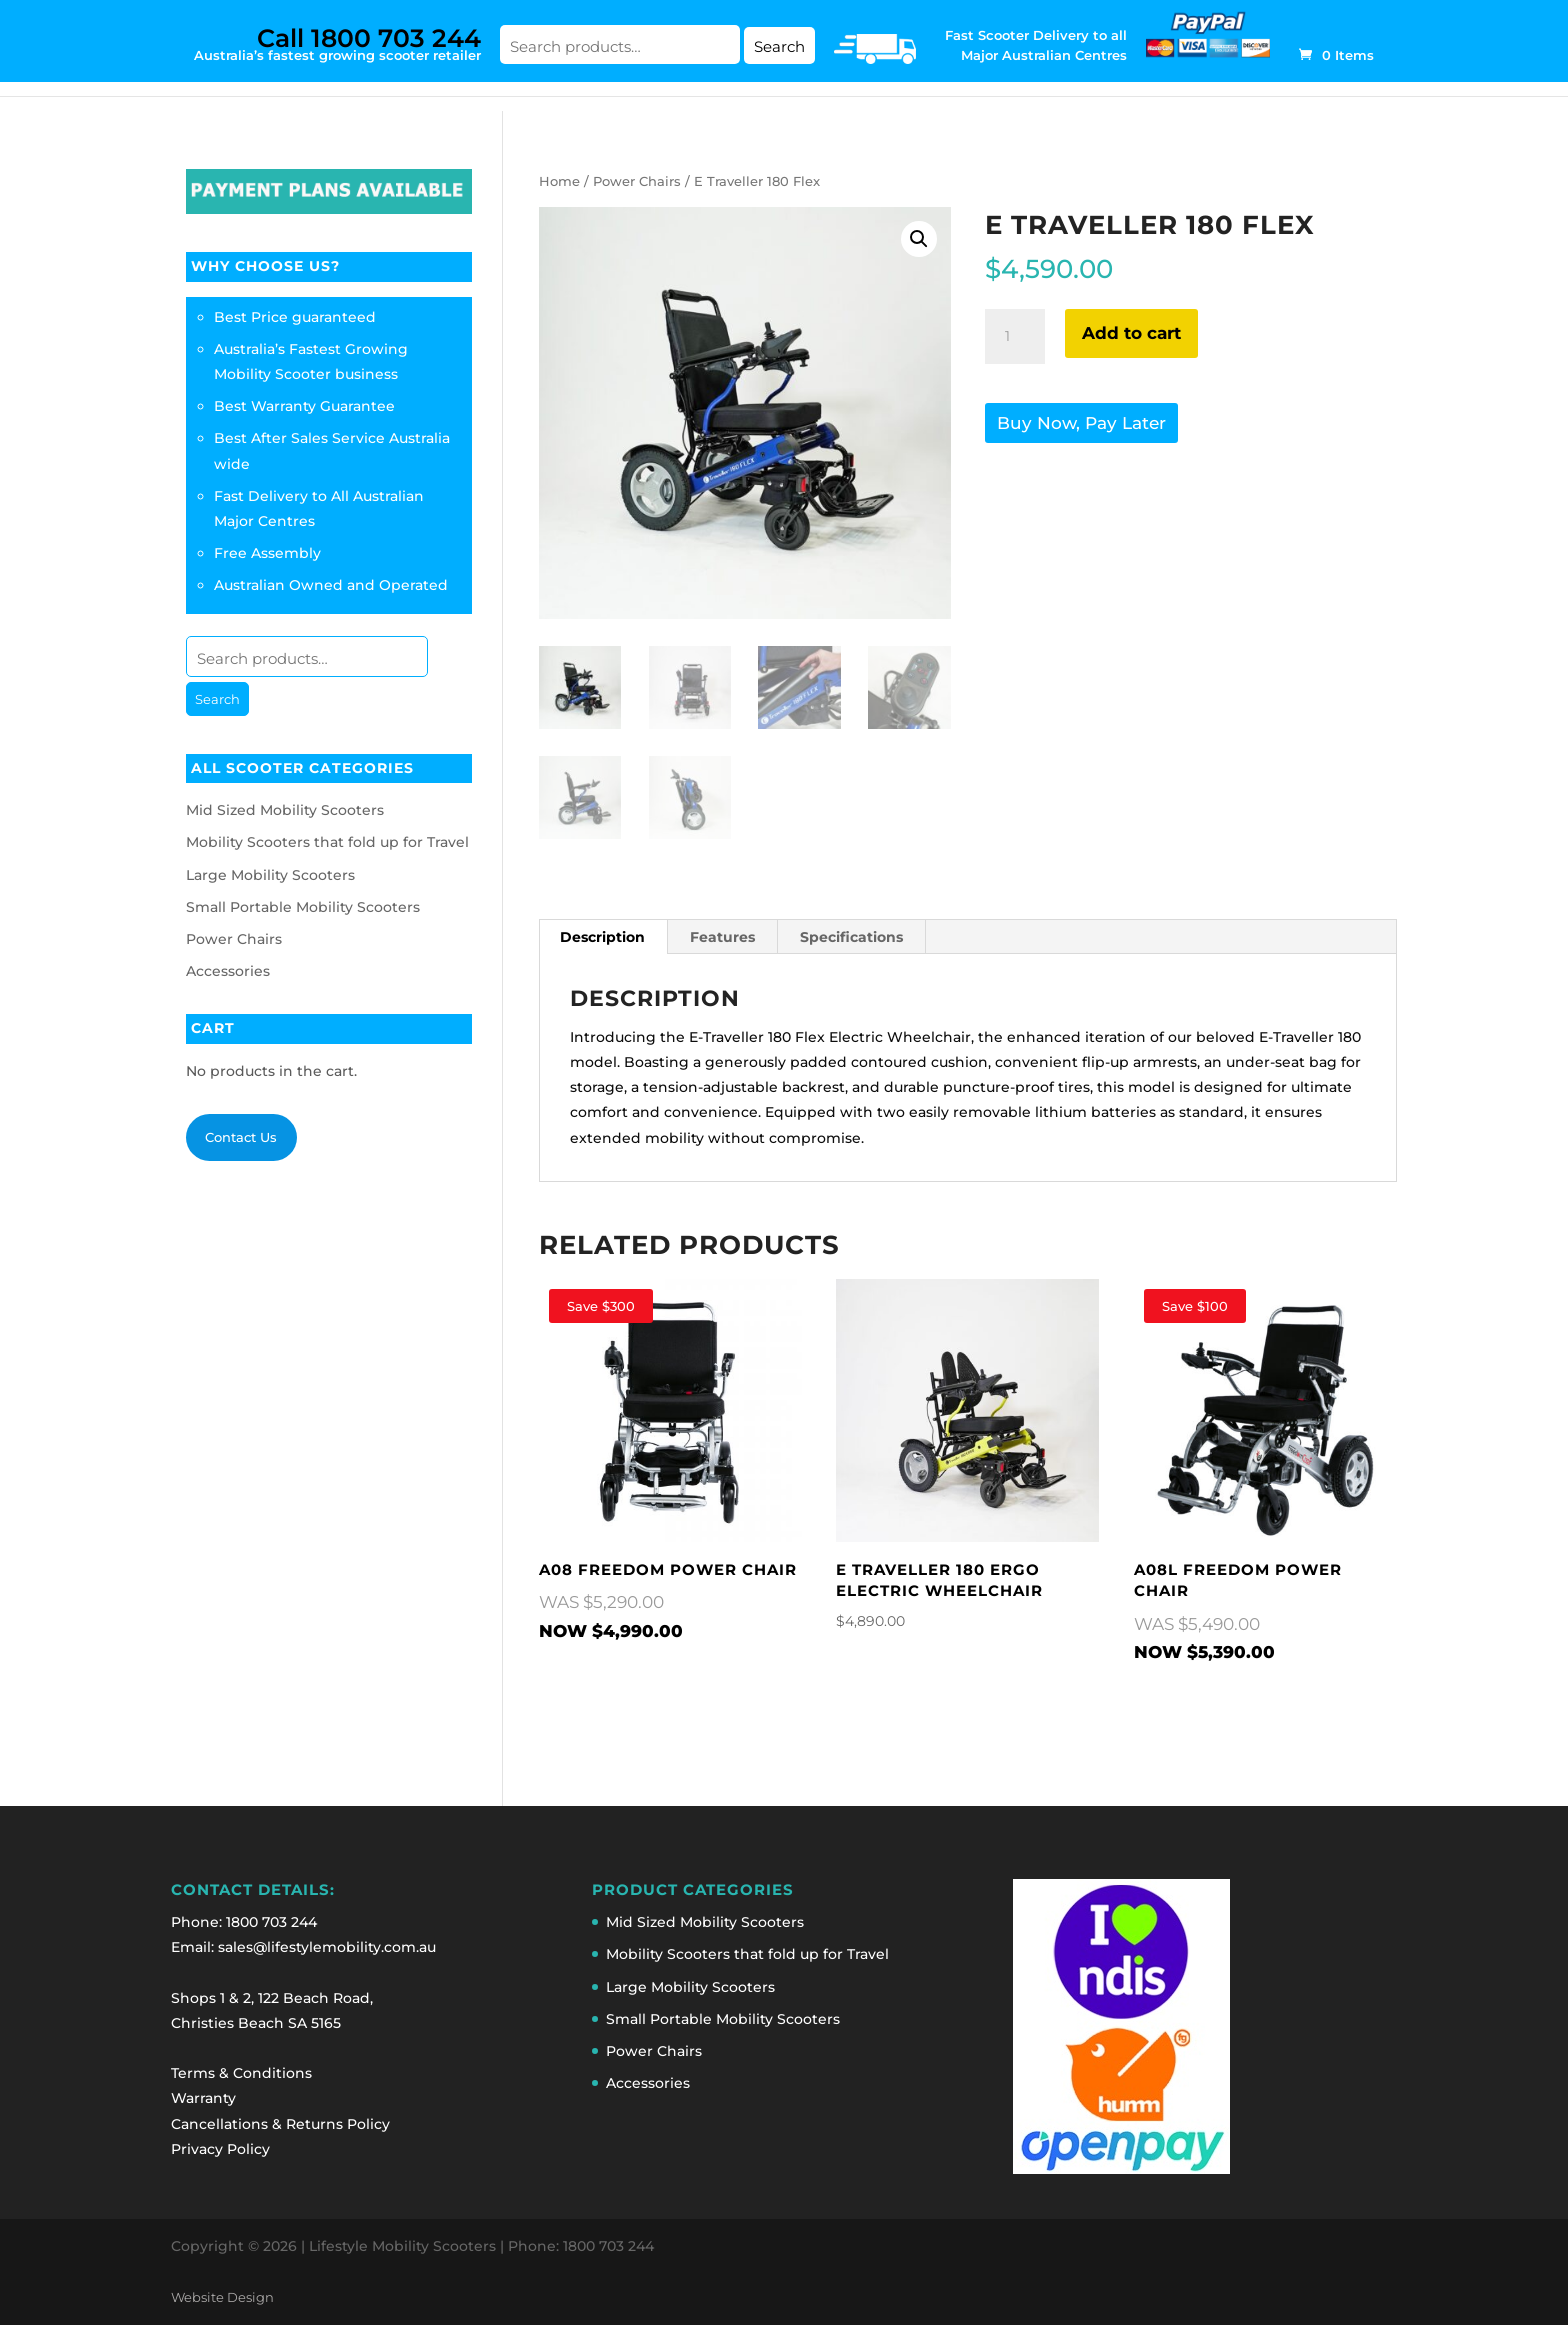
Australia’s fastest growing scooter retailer (337, 43)
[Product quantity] (1015, 337)
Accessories (228, 971)
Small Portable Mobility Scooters (303, 907)
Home (559, 181)
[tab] (603, 937)
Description (602, 937)
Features (722, 937)
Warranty (203, 2098)
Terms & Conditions (241, 2073)
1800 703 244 (271, 1922)
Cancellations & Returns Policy (280, 2124)
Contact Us (241, 1137)
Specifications (851, 937)
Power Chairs (637, 181)
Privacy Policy (220, 2149)
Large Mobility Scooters (270, 875)
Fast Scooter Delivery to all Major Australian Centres (1036, 45)
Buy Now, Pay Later (1081, 423)
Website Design (222, 2297)
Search (779, 46)
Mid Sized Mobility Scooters (285, 810)
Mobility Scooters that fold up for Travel (327, 842)
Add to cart (1131, 333)
